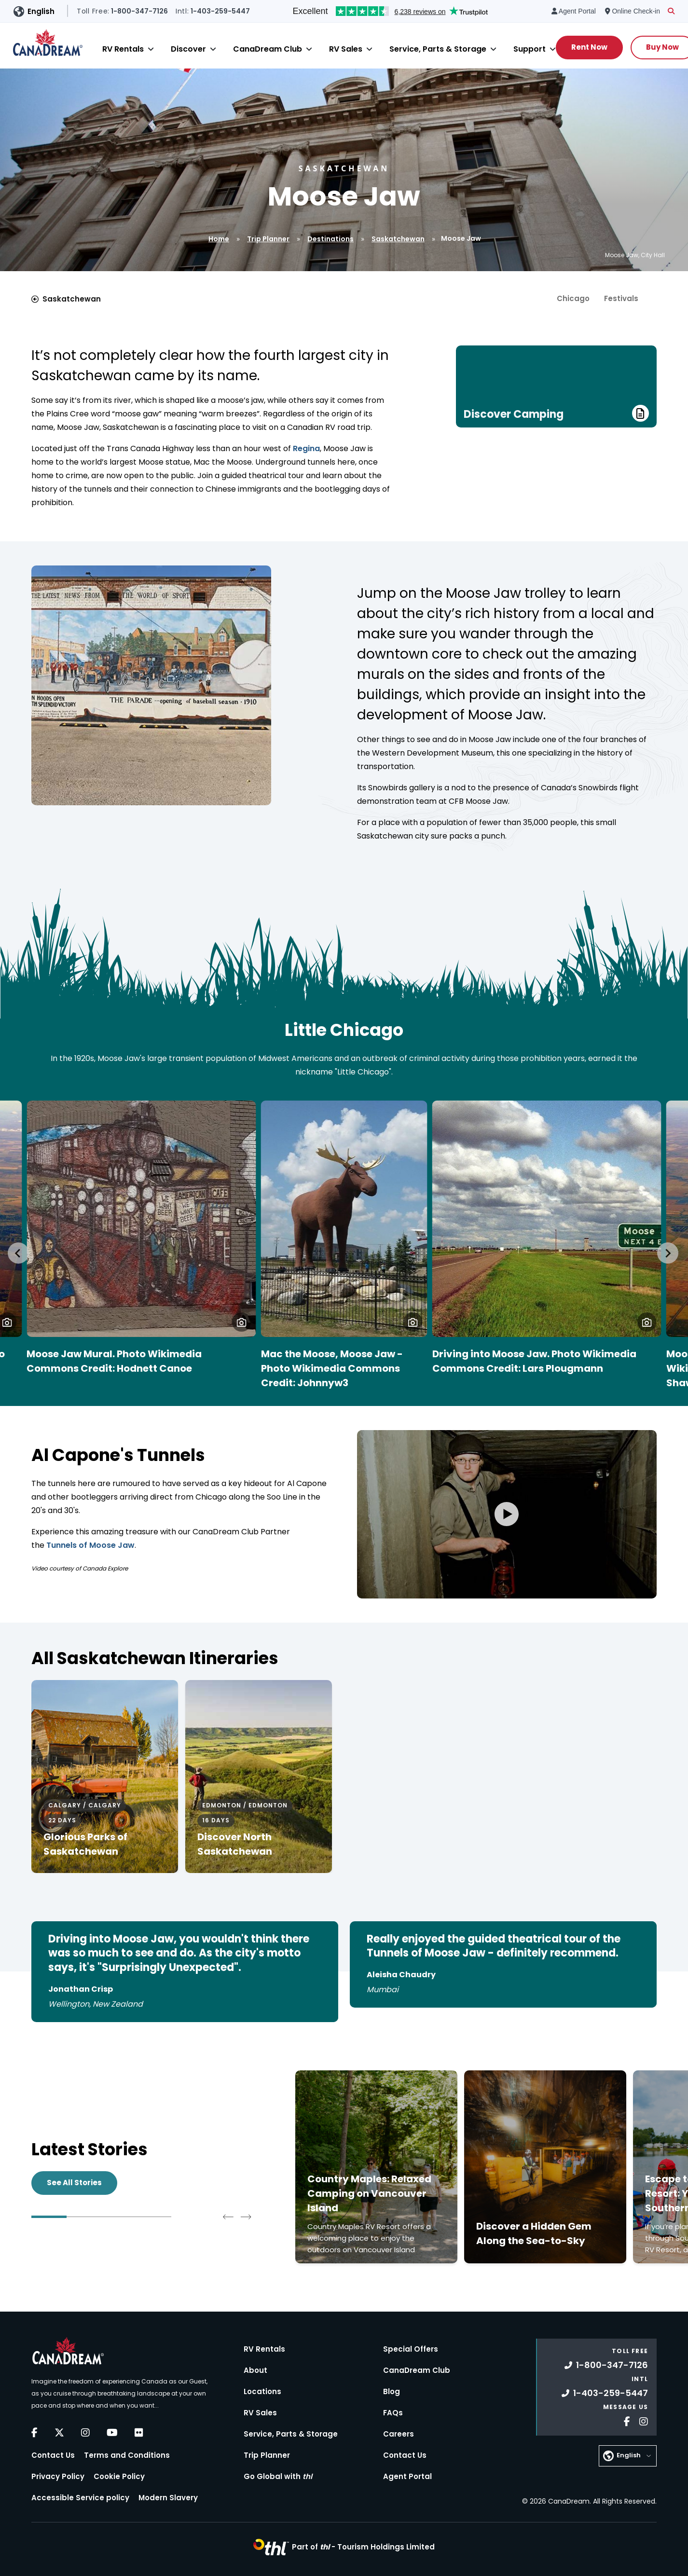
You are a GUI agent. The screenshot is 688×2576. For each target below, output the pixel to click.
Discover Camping (556, 413)
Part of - (363, 2547)
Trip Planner (268, 239)
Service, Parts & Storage (437, 49)
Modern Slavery (168, 2498)
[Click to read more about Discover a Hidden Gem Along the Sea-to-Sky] (545, 2166)
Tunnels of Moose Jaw (90, 1545)
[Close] (151, 49)
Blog (391, 2391)
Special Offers (410, 2349)
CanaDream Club (267, 49)
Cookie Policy (119, 2476)
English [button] (41, 11)
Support (529, 49)
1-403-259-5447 (605, 2393)
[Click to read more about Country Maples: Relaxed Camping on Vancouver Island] (376, 2166)
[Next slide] (667, 1253)
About (255, 2370)
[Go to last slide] (18, 1253)
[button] (241, 1322)
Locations (262, 2391)
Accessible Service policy (80, 2498)
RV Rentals (123, 49)
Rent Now (589, 47)
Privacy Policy (57, 2476)
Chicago (573, 298)
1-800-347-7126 (606, 2365)
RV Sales (345, 49)
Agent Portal (407, 2476)
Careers (398, 2434)
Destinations (330, 239)
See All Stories (74, 2182)
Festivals (621, 298)
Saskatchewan (398, 239)
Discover (188, 49)
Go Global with (278, 2476)
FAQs (393, 2413)
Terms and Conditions (127, 2455)
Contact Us (53, 2455)
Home (218, 239)
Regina (305, 448)
